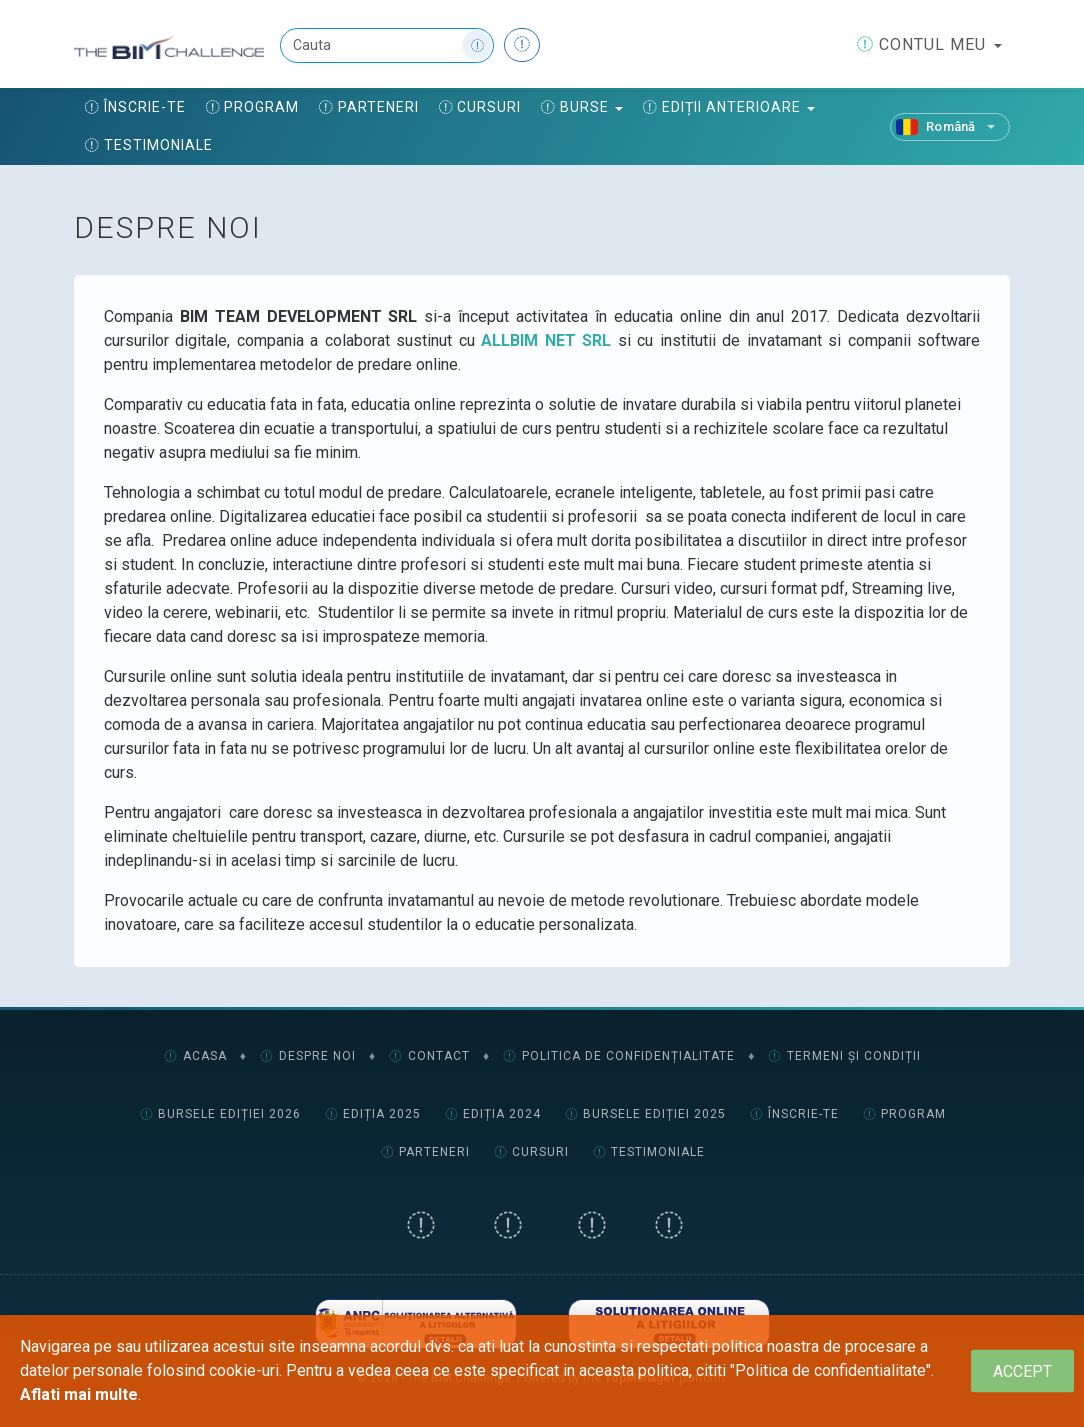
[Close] (1022, 1371)
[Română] (950, 127)
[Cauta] (387, 45)
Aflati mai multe (79, 1394)
